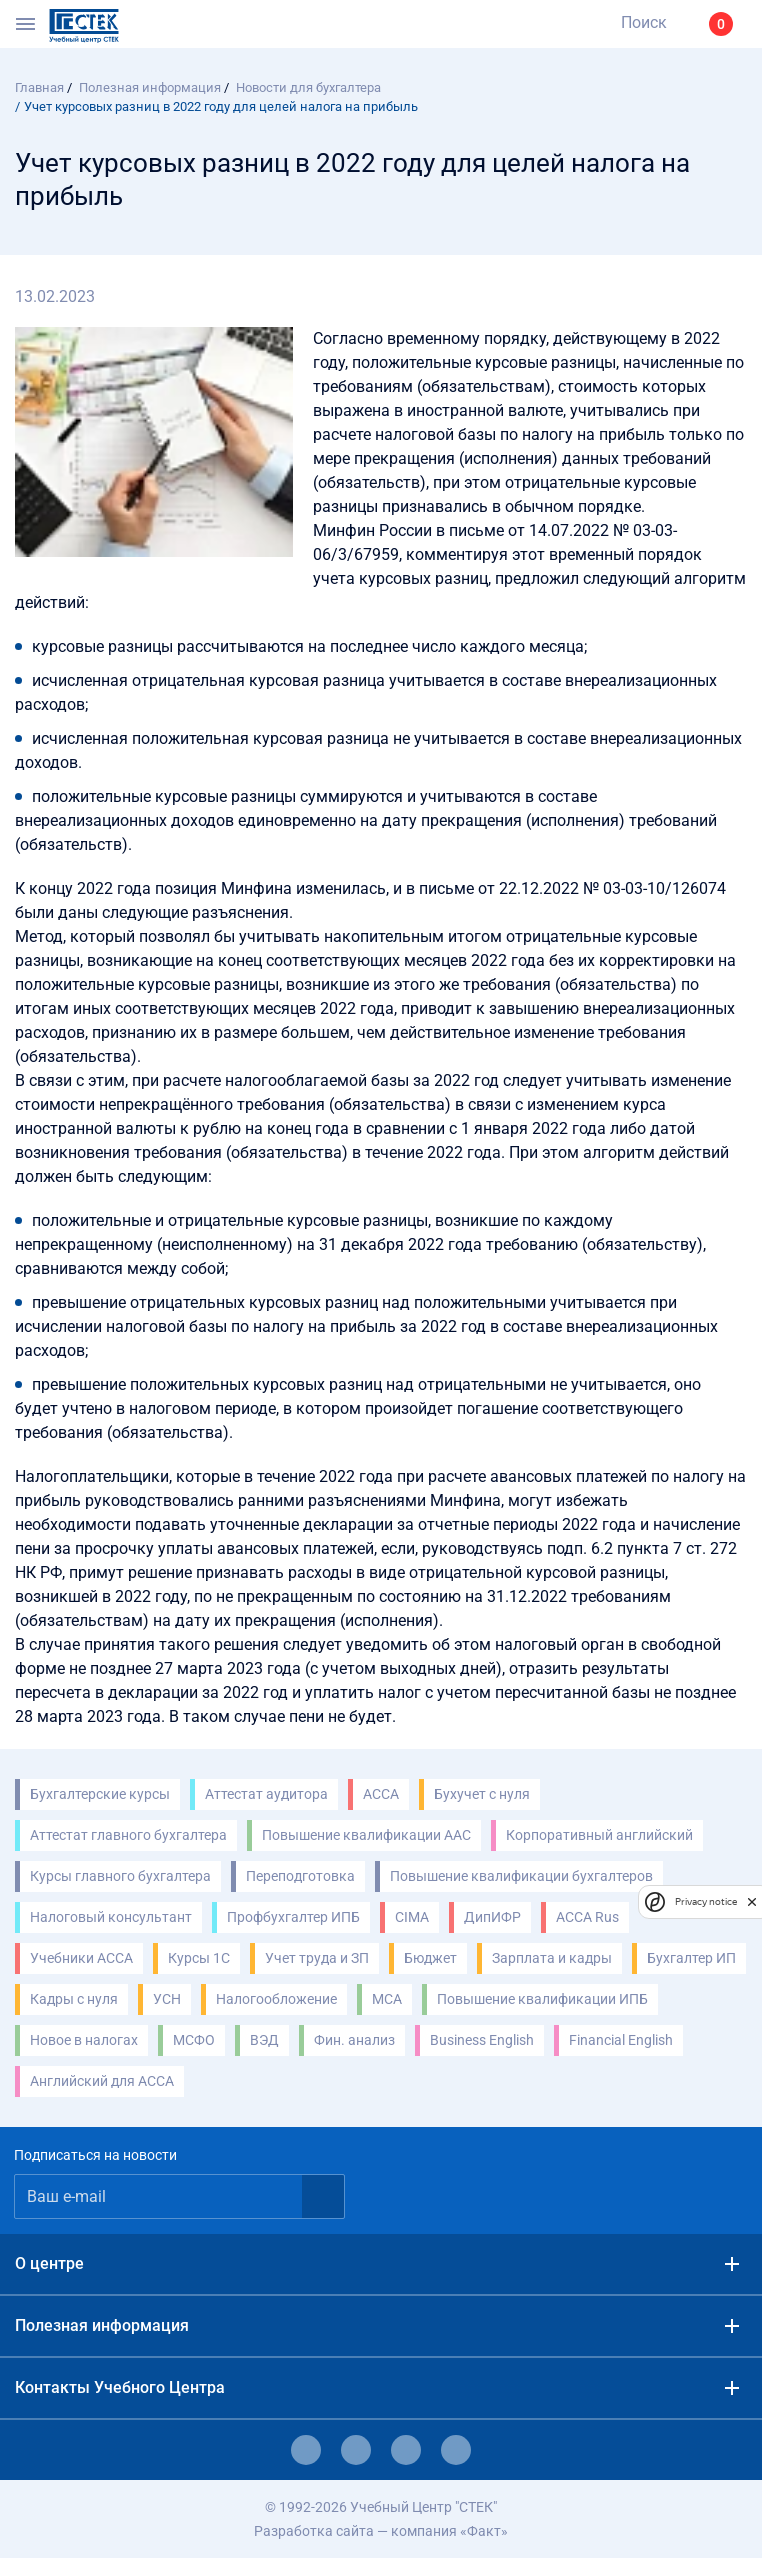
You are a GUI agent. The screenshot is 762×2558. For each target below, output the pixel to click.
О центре (49, 2263)
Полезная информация (102, 2325)
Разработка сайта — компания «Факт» (381, 2531)
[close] (752, 1901)
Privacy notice (706, 1901)
